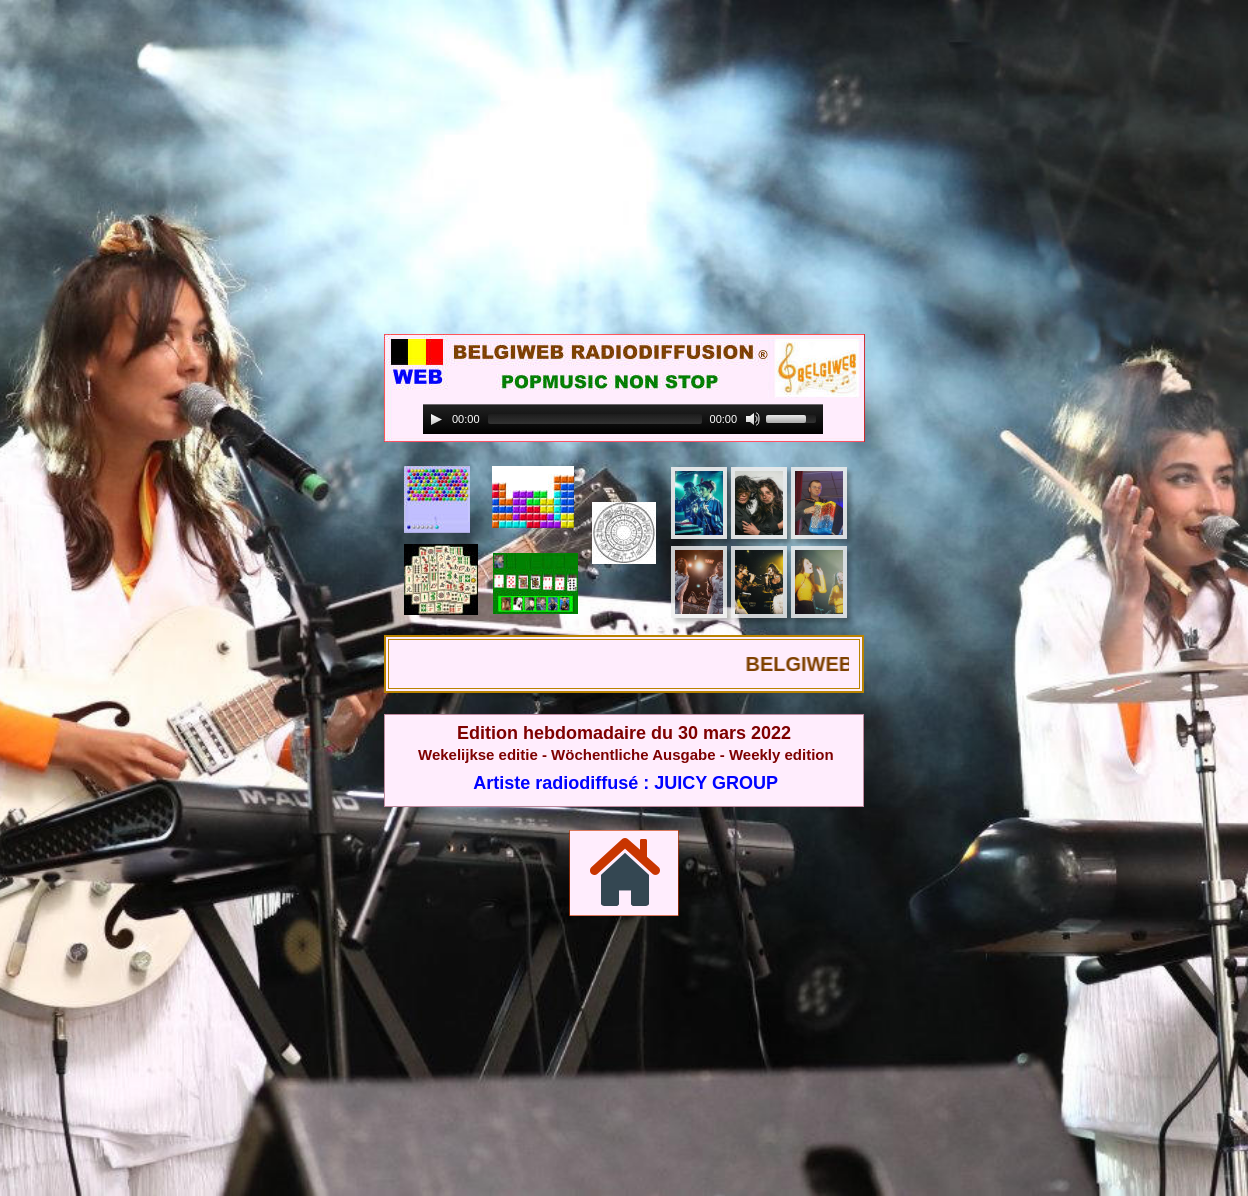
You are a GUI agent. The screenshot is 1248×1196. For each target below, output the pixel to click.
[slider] (595, 419)
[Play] (436, 419)
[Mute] (753, 419)
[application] (623, 419)
